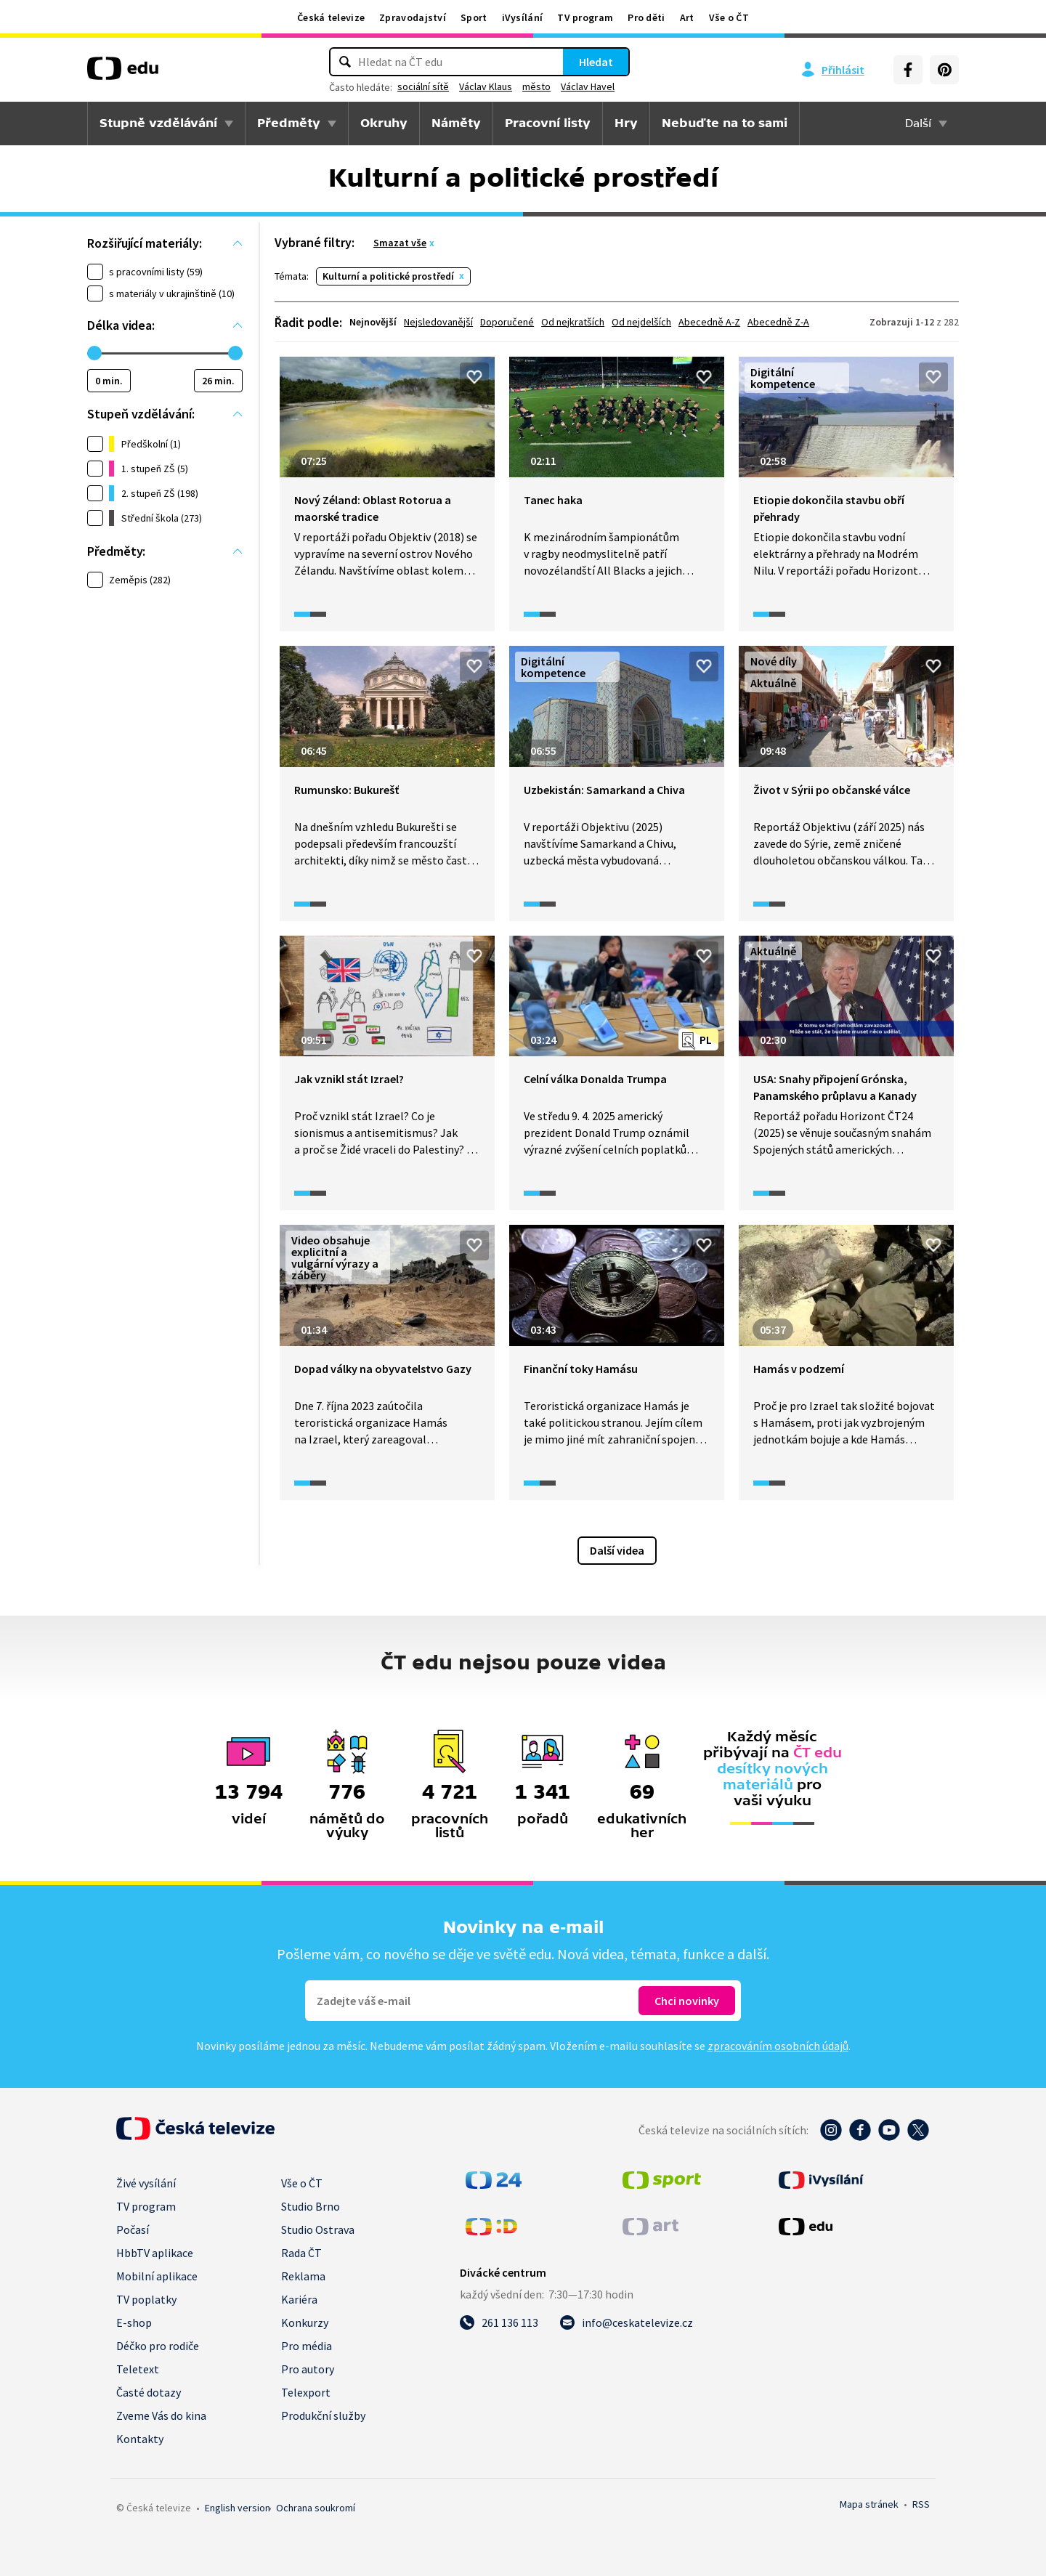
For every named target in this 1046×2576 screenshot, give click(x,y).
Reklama (303, 2276)
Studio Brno (310, 2206)
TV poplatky (146, 2299)
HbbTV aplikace (154, 2252)
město (536, 86)
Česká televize (331, 17)
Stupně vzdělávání (158, 123)
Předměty (288, 123)
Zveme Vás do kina (161, 2415)
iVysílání (522, 17)
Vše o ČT (729, 17)
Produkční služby (323, 2415)
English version (237, 2507)
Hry (626, 123)
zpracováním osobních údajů (778, 2045)
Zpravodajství (412, 17)
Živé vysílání (146, 2183)
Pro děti (646, 17)
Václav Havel (588, 86)
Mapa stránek (869, 2504)
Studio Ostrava (317, 2229)
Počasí (132, 2229)
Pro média (306, 2345)
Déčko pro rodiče (157, 2345)
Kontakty (139, 2438)
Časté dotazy (148, 2392)
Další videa (617, 1550)
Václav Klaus (485, 86)
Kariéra (299, 2299)
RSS (921, 2504)
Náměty (456, 123)
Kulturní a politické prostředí (388, 276)
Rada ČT (301, 2252)
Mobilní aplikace (157, 2276)
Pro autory (307, 2369)
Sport (474, 17)
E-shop (134, 2322)
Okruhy (384, 123)
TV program (585, 17)
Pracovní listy (548, 123)
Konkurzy (304, 2322)
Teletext (137, 2369)
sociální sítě (423, 86)
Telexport (306, 2392)
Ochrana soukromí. (315, 2507)
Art (687, 17)
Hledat (596, 61)
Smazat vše (399, 242)
